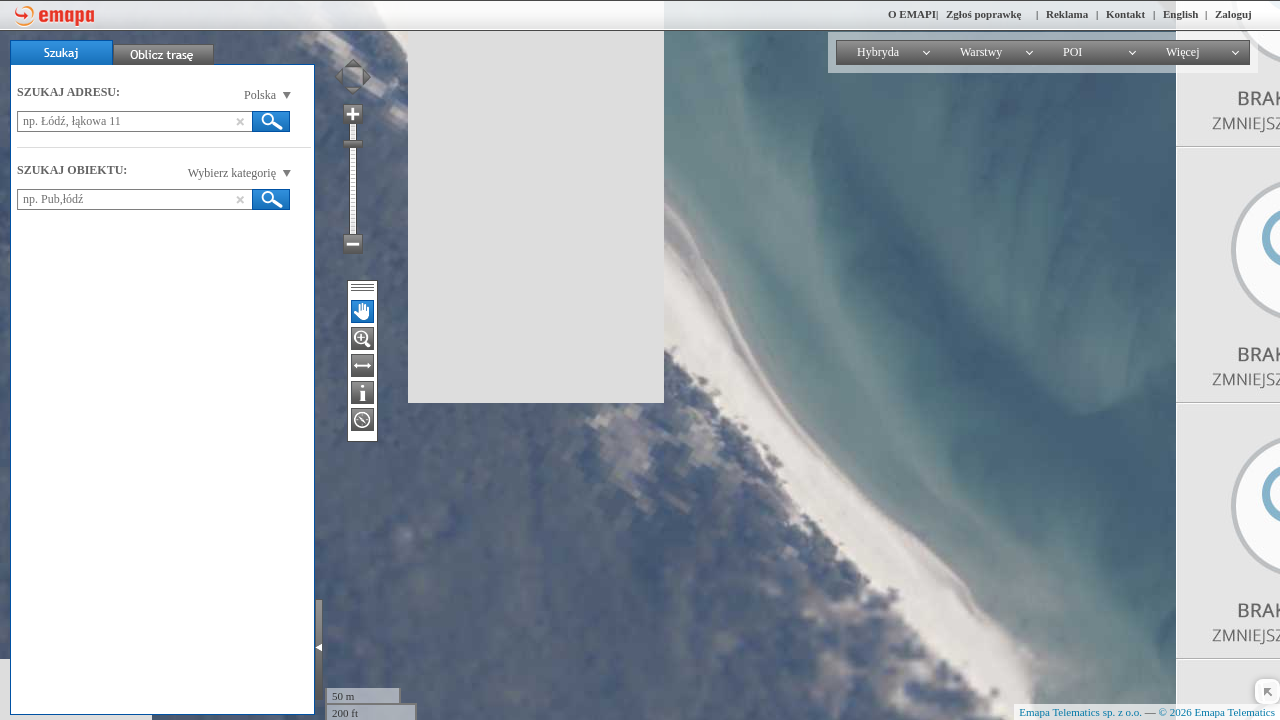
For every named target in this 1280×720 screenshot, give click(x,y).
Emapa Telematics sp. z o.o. (1080, 712)
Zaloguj (1233, 14)
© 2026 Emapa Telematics (1217, 712)
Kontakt (1125, 14)
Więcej (1183, 52)
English (1180, 14)
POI (1072, 52)
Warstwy (981, 52)
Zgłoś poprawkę (984, 14)
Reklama (1067, 14)
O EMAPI (912, 14)
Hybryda (878, 52)
